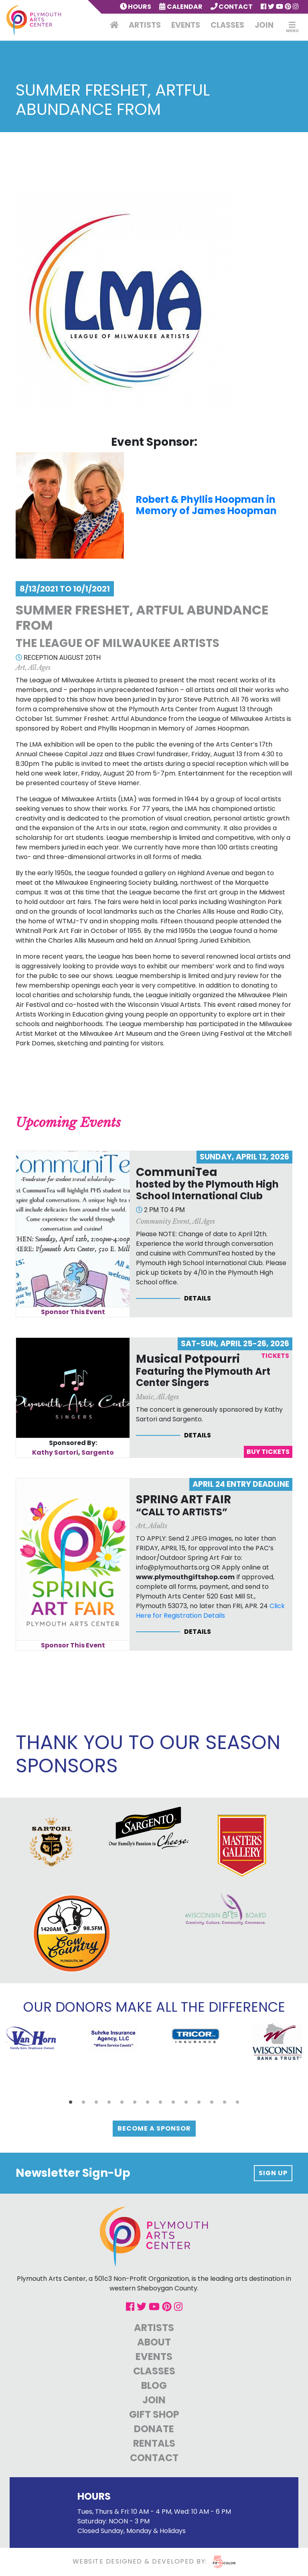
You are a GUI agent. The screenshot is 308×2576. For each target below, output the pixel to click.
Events (185, 25)
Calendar (180, 6)
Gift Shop (154, 2414)
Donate (154, 2428)
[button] (70, 2102)
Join (264, 25)
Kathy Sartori (55, 1452)
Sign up (273, 2173)
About (154, 2342)
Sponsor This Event (73, 1312)
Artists (145, 25)
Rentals (154, 2443)
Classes (227, 25)
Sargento (97, 1452)
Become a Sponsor (154, 2128)
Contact (232, 6)
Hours (136, 6)
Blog (154, 2385)
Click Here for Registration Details (210, 1610)
